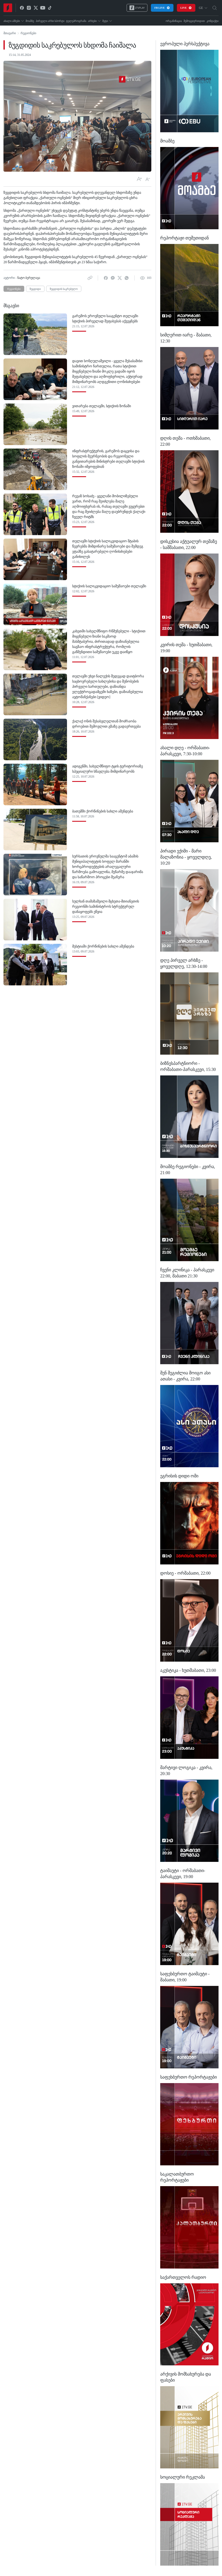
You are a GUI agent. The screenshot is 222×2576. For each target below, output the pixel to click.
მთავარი (9, 33)
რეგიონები (28, 33)
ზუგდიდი (35, 289)
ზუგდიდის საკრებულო (64, 289)
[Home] (7, 7)
